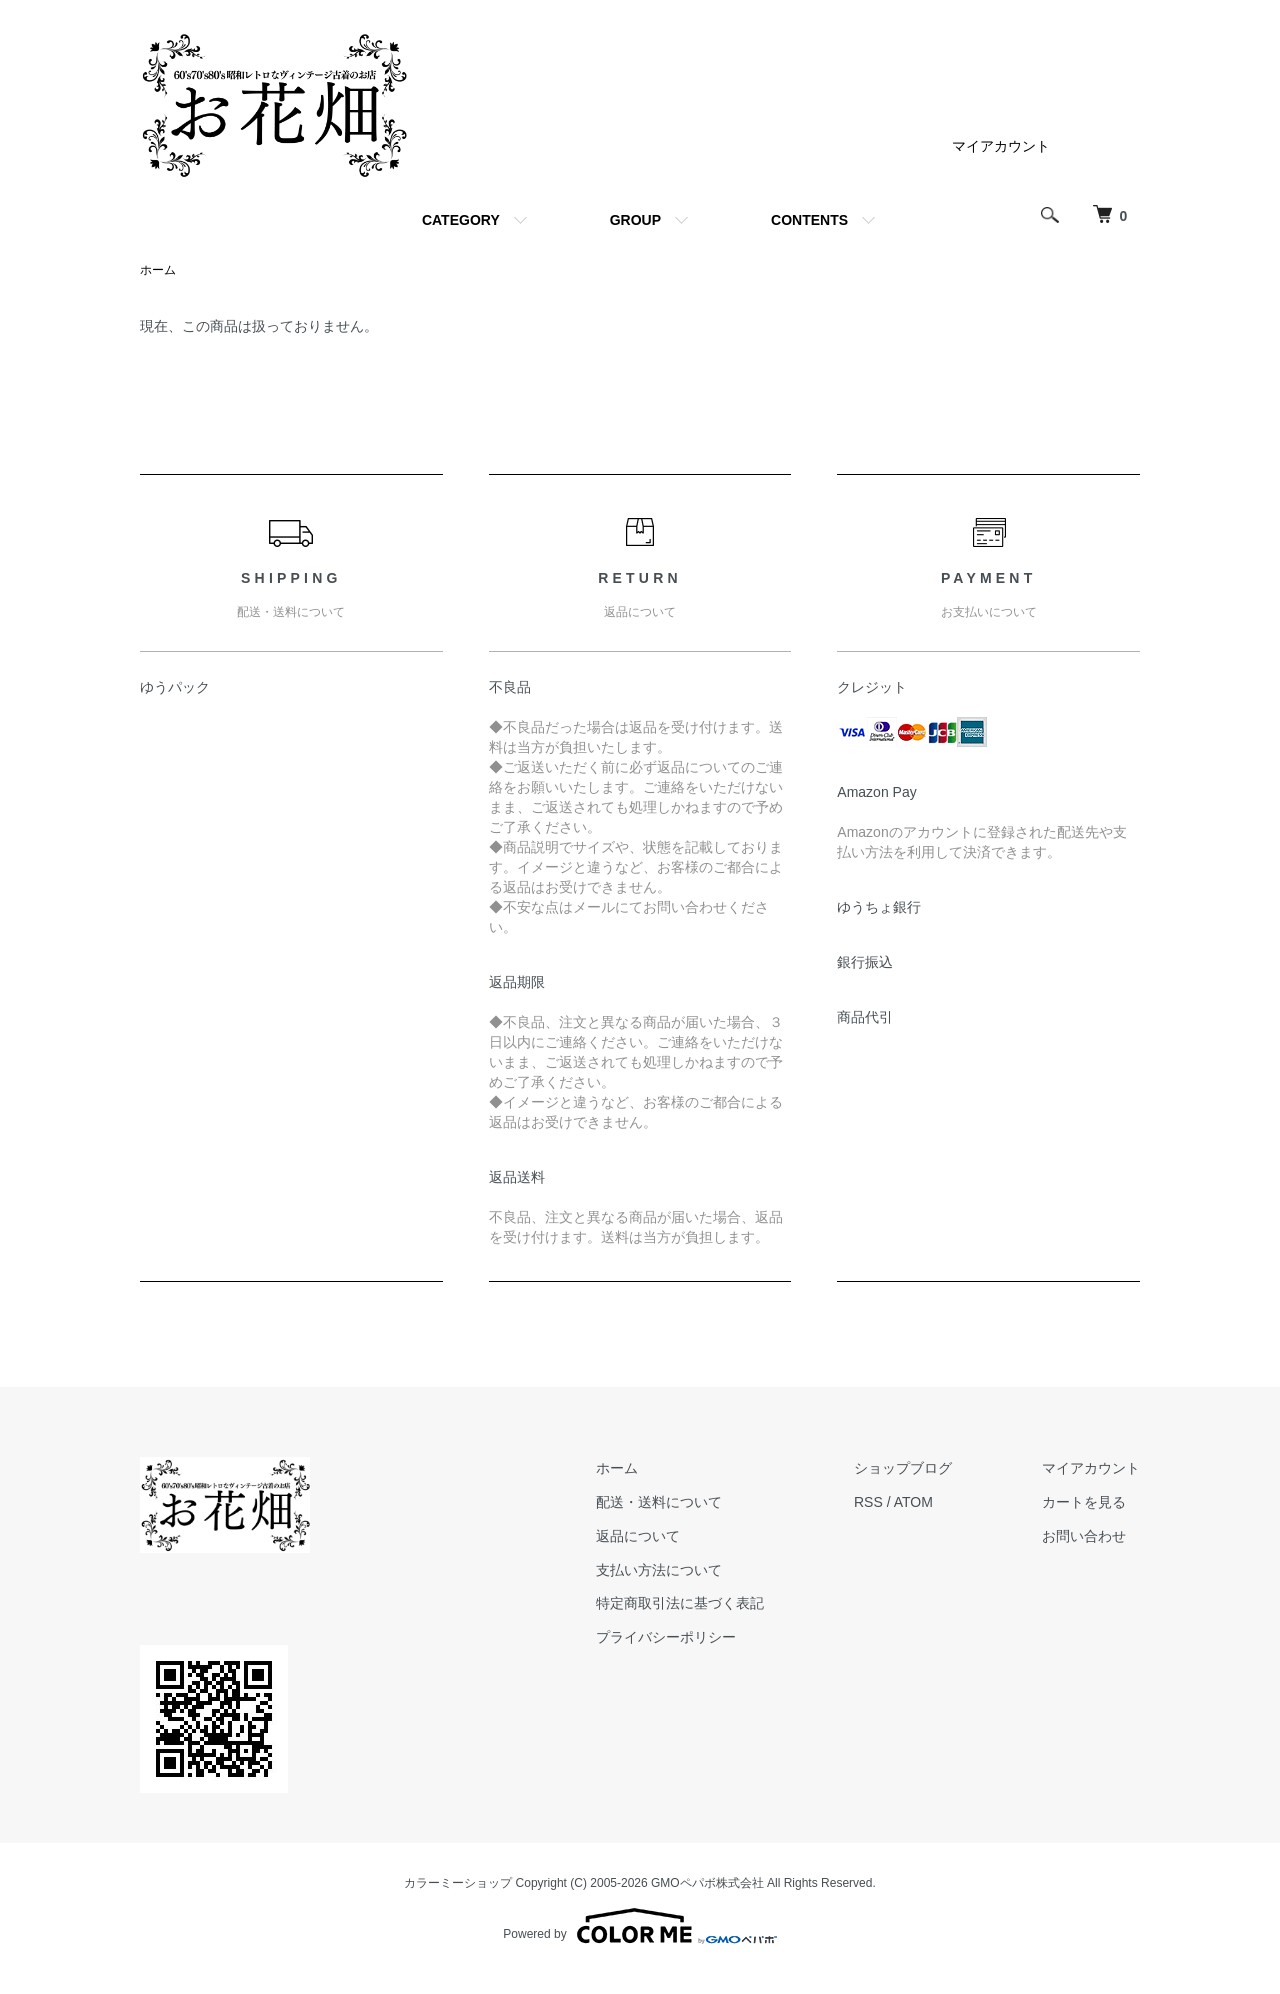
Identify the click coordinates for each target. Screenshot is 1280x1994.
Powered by (639, 1926)
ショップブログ (903, 1468)
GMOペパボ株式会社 (707, 1883)
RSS (868, 1502)
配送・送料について (659, 1502)
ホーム (158, 270)
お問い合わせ (1084, 1536)
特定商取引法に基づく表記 (680, 1603)
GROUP (635, 220)
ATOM (913, 1502)
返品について (638, 1536)
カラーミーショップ (458, 1883)
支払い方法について (659, 1570)
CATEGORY (461, 220)
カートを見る (1084, 1502)
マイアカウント (1001, 146)
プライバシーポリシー (666, 1637)
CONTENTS (809, 220)
